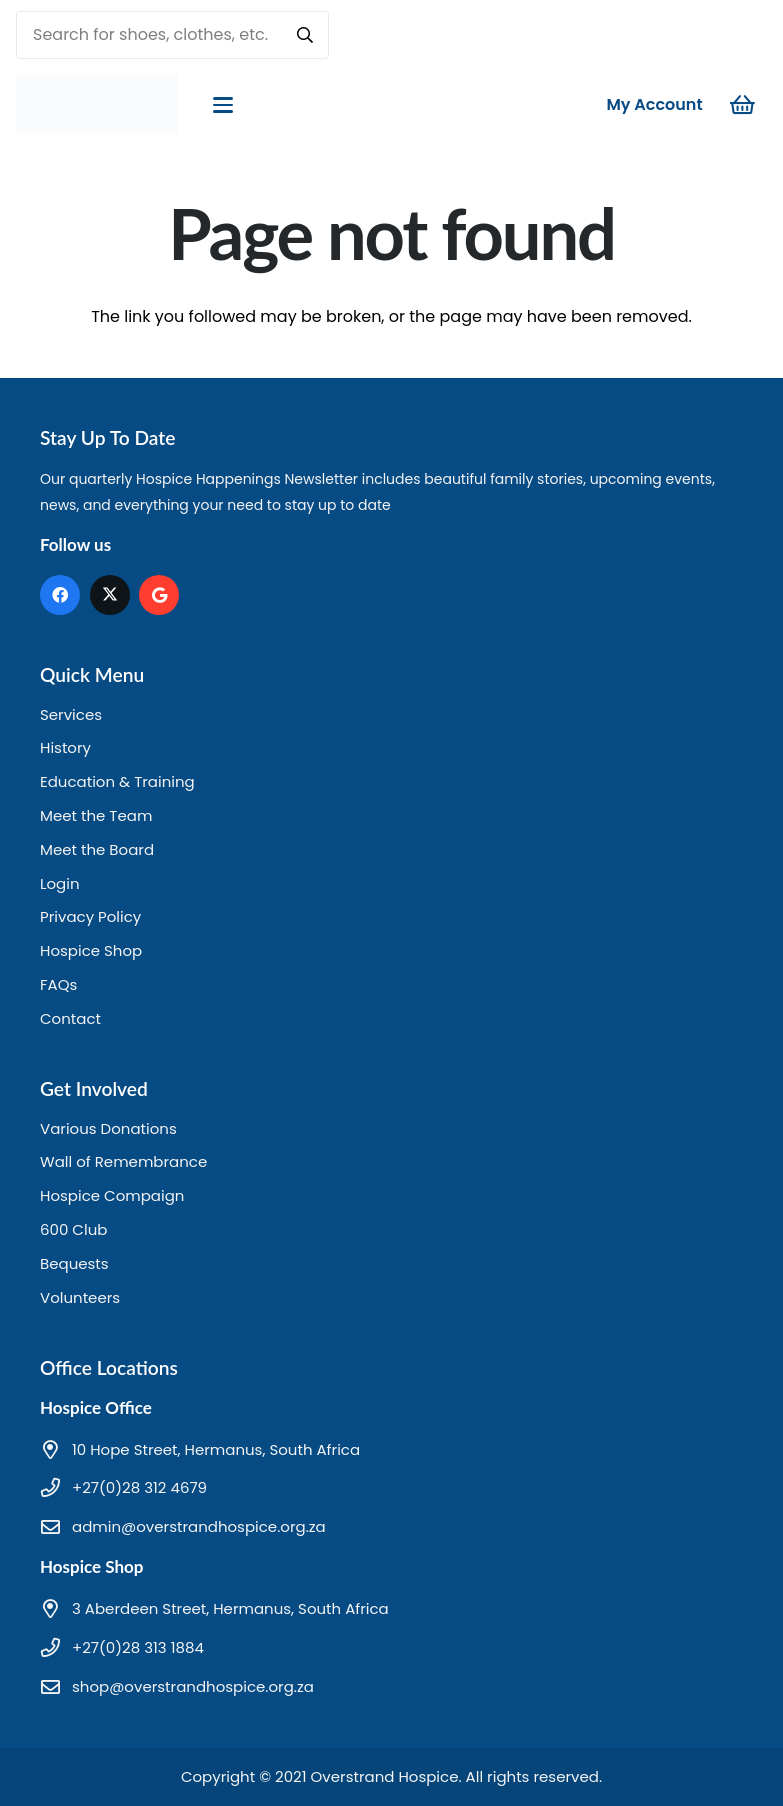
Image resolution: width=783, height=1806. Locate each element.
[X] (110, 595)
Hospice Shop (91, 950)
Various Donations (108, 1128)
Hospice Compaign (112, 1195)
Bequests (74, 1263)
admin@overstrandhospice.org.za (199, 1526)
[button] (223, 105)
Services (71, 714)
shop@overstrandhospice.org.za (193, 1686)
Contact (70, 1018)
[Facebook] (60, 595)
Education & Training (117, 781)
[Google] (159, 595)
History (65, 747)
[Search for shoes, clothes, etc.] (172, 35)
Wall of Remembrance (123, 1161)
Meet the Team (96, 815)
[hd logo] (97, 105)
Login (60, 883)
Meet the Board (97, 849)
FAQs (58, 984)
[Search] (305, 35)
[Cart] (743, 105)
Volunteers (80, 1297)
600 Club (73, 1229)
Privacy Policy (90, 916)
